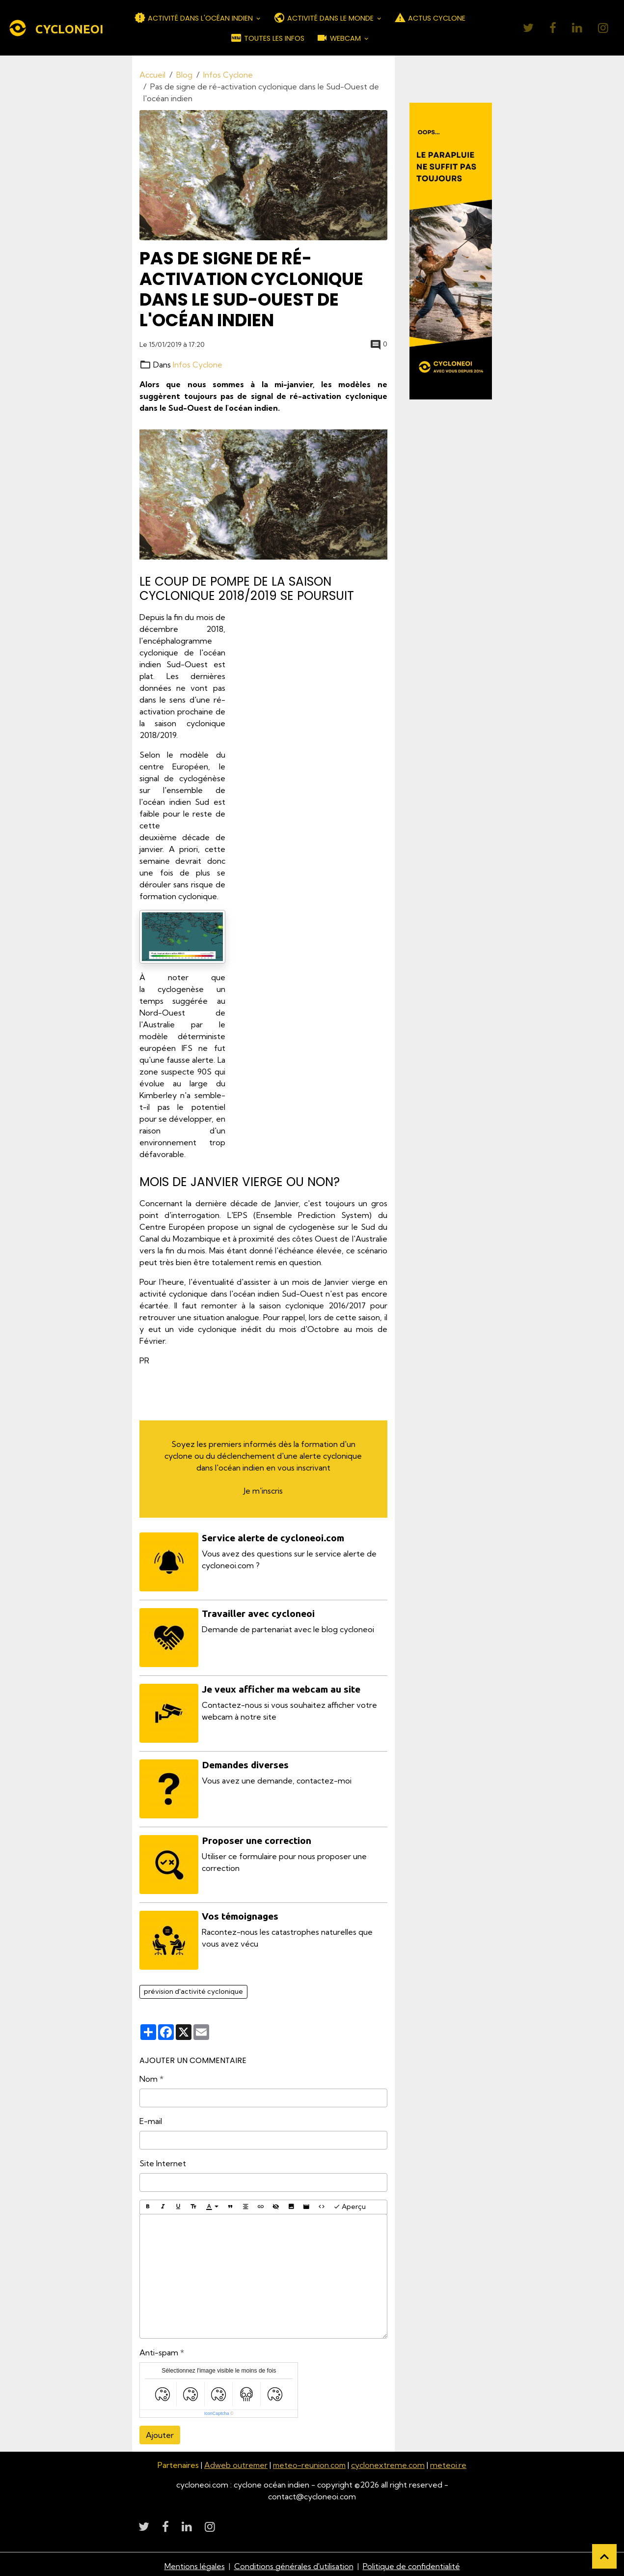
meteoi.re (450, 2461)
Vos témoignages (240, 1913)
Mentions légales (194, 2562)
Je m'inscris (263, 1490)
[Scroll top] (604, 2556)
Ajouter (160, 2431)
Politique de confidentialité (411, 2562)
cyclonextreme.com (389, 2461)
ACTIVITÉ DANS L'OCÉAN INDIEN (194, 18)
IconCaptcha (216, 2409)
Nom (148, 2075)
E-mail (150, 2118)
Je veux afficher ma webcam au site (281, 1687)
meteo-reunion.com (309, 2461)
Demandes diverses (245, 1762)
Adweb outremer (235, 2461)
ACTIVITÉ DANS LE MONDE (324, 18)
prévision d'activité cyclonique (193, 1987)
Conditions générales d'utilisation (293, 2562)
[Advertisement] (313, 758)
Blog (184, 75)
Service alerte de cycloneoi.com (273, 1537)
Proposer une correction (257, 1838)
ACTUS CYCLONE (429, 18)
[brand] (50, 28)
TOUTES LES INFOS (267, 38)
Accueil (152, 75)
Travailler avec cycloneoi (258, 1612)
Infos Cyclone (228, 75)
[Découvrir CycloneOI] (450, 251)
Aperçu (349, 2203)
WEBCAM (339, 38)
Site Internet (162, 2160)
